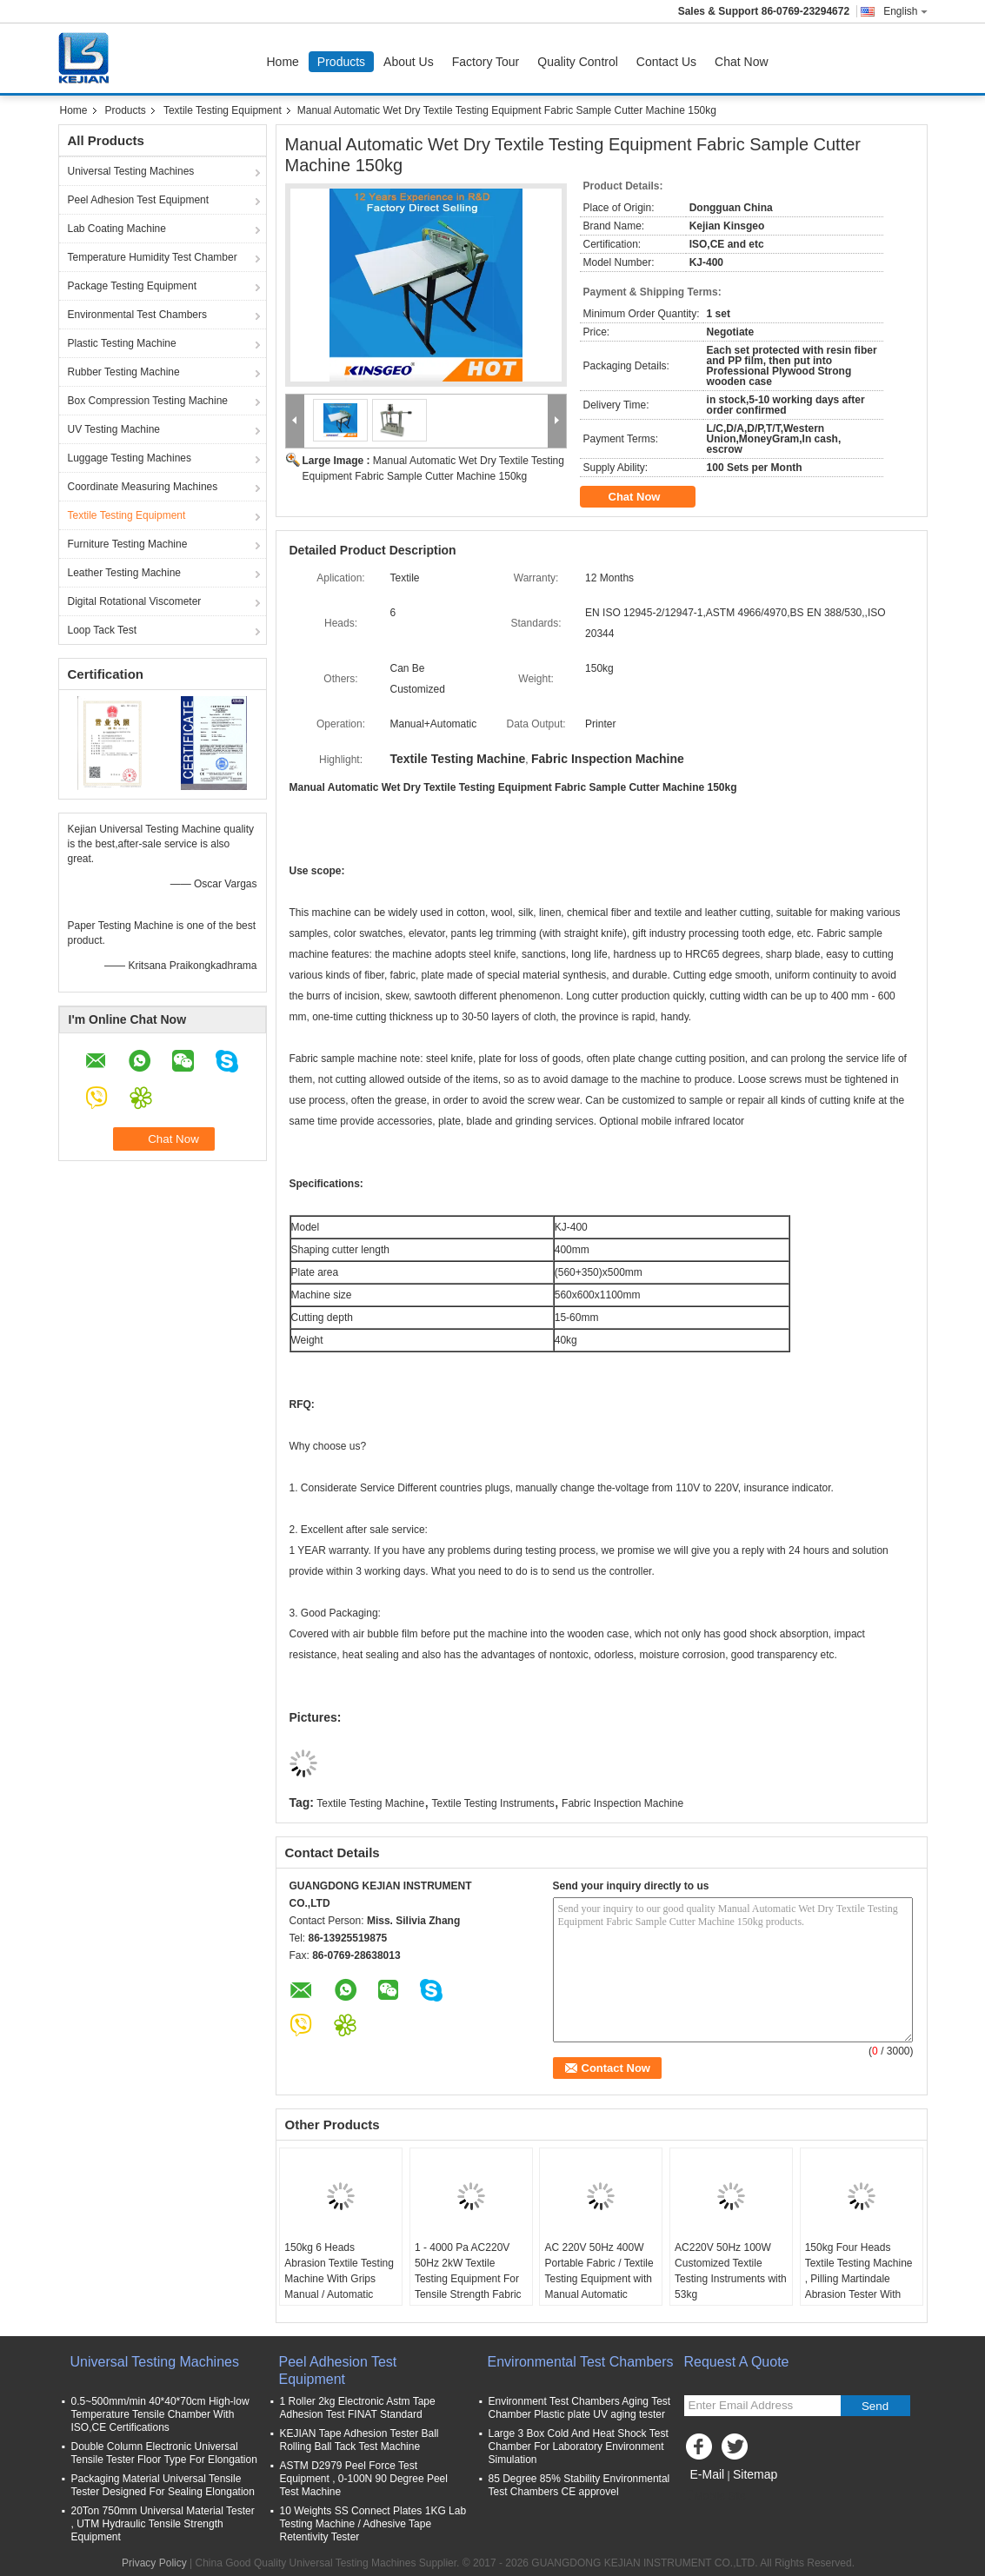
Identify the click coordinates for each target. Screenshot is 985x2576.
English (905, 11)
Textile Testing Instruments (493, 1803)
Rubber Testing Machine (124, 372)
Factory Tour (486, 62)
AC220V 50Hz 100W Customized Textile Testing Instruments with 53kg (731, 2270)
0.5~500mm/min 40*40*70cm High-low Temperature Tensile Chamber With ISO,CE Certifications (160, 2414)
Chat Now (741, 62)
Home (283, 62)
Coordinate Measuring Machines (143, 487)
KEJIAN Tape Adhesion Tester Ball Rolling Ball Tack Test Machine (359, 2440)
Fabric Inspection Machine (622, 1803)
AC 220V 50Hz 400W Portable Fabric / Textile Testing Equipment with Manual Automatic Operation (598, 2278)
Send (875, 2406)
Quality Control (577, 62)
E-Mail (707, 2474)
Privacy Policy (154, 2563)
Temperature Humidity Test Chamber (152, 257)
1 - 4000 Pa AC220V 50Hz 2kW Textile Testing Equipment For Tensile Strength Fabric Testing (468, 2278)
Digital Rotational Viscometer (135, 601)
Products (341, 62)
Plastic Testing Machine (122, 343)
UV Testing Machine (114, 429)
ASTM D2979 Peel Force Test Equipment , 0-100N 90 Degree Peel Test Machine (364, 2479)
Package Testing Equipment (132, 286)
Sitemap (755, 2474)
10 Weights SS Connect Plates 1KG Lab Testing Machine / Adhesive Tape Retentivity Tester (373, 2524)
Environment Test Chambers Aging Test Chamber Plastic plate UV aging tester (580, 2407)
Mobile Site (715, 2496)
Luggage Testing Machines (130, 458)
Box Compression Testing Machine (148, 401)
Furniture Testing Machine (128, 544)
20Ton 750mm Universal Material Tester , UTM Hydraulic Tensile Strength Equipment (163, 2524)
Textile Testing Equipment (222, 110)
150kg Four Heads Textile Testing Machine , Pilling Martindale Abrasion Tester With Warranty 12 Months (859, 2278)
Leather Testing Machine (125, 573)
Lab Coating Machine (117, 228)
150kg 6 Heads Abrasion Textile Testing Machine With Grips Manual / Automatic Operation (339, 2278)
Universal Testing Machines (131, 171)
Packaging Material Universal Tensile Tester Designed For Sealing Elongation (163, 2485)
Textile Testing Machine (370, 1803)
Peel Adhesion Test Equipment (139, 200)
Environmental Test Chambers (138, 315)
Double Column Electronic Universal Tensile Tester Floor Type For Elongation (164, 2453)
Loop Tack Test (102, 630)
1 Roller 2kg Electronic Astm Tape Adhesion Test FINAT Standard (358, 2407)
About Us (408, 62)
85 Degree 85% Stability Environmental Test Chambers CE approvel (579, 2485)
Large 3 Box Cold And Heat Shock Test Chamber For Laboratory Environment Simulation (579, 2446)
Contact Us (666, 62)
